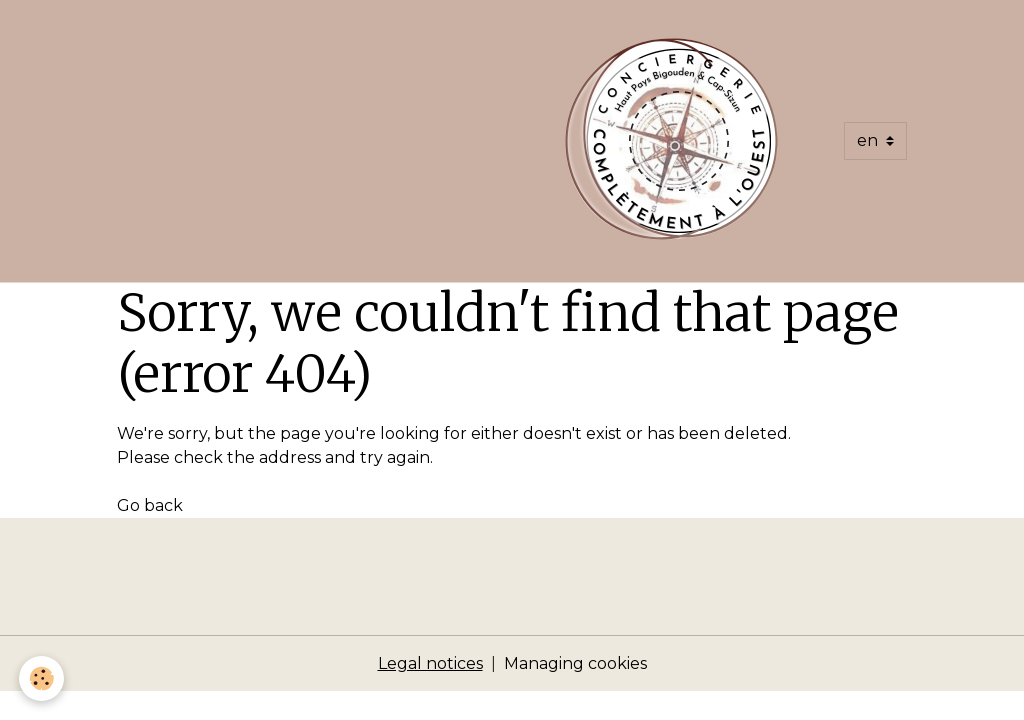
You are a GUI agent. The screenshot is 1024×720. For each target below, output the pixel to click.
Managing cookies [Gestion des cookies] (575, 663)
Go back (150, 505)
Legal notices (430, 663)
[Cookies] (42, 678)
